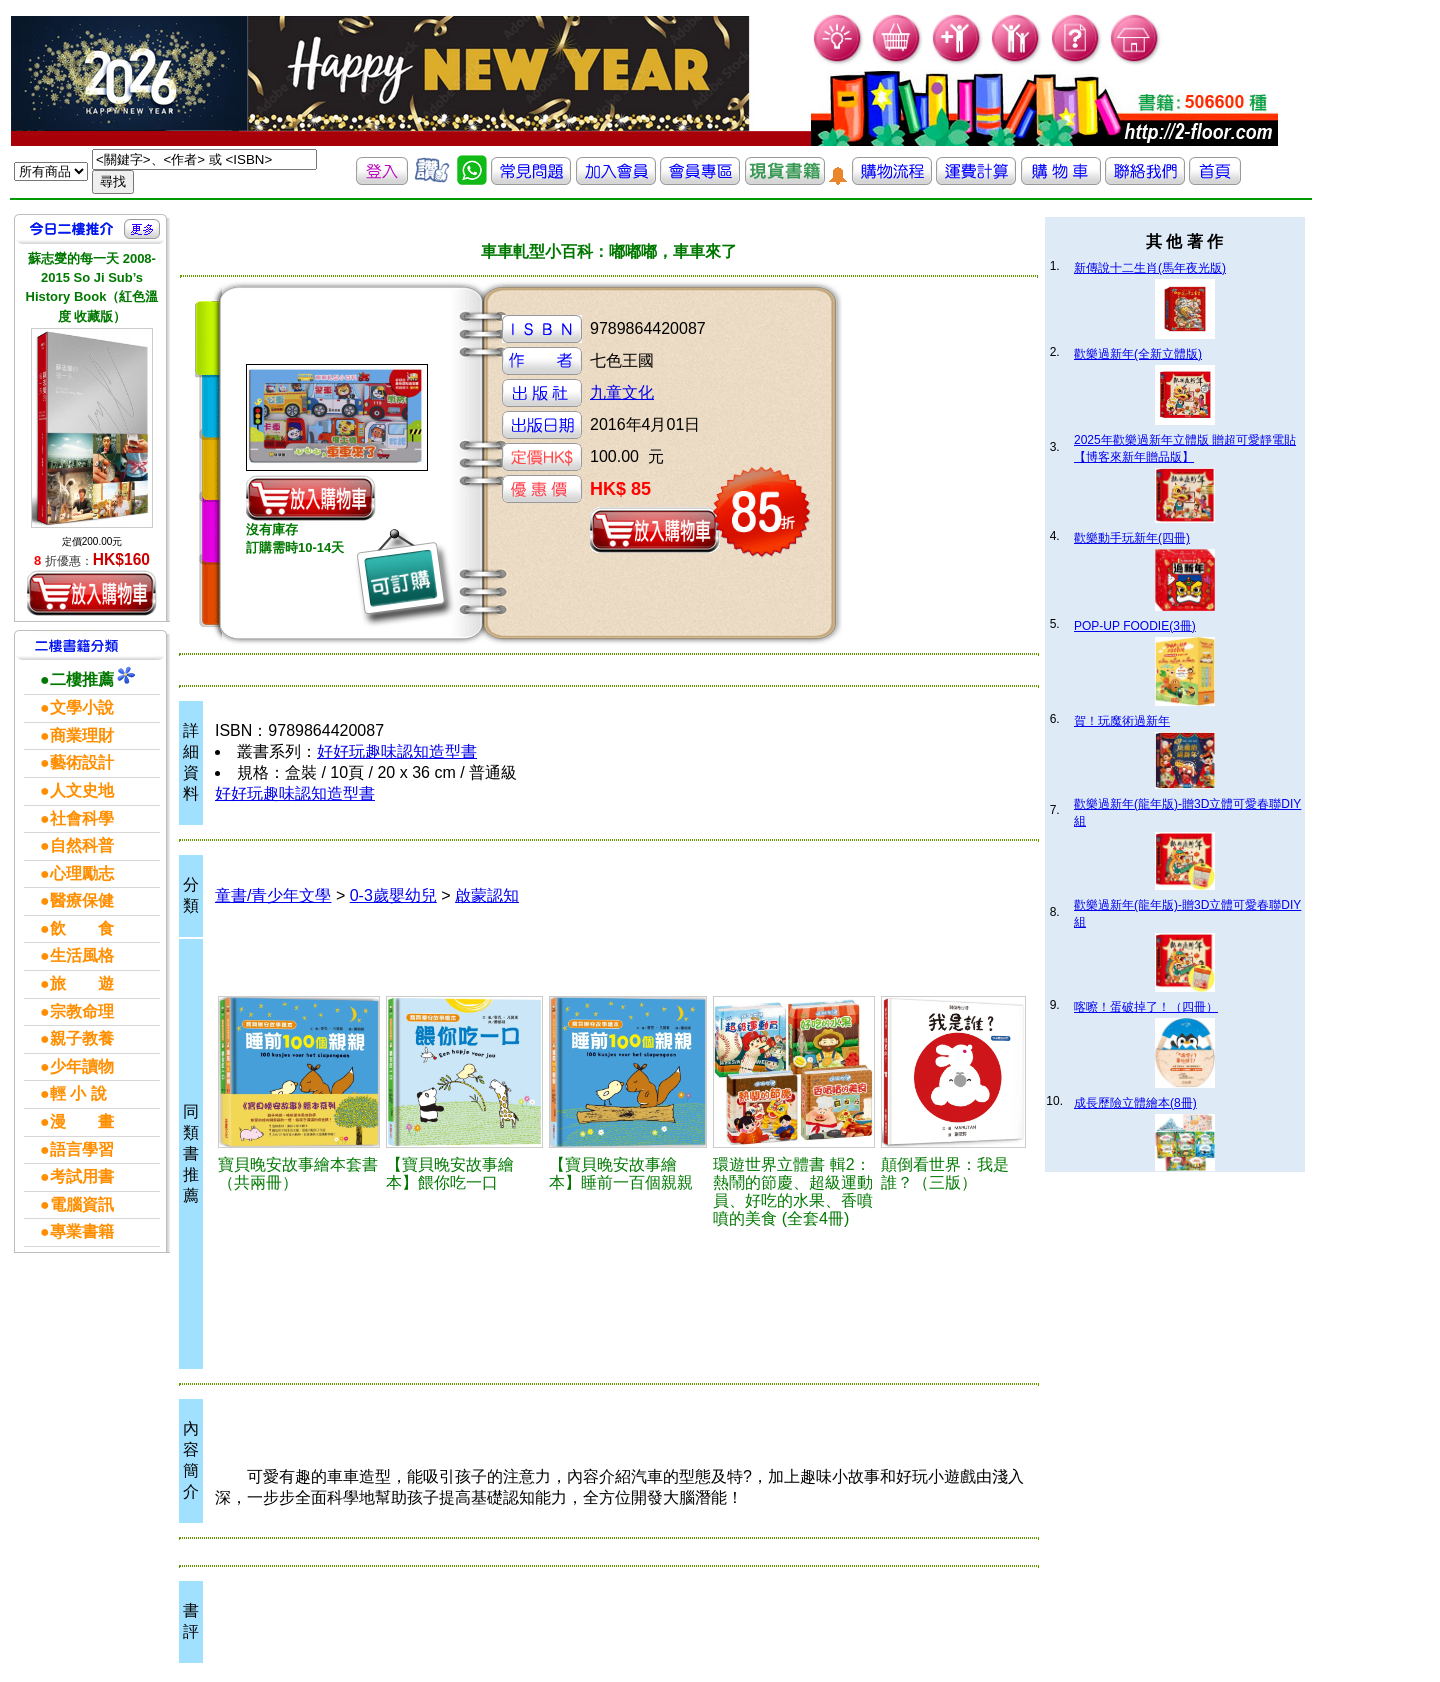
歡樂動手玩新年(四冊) (1132, 538)
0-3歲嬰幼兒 (393, 895)
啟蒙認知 (487, 895)
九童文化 (622, 392)
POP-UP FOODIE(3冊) (1135, 626)
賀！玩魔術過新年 (1122, 721)
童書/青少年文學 (273, 895)
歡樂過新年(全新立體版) (1138, 354)
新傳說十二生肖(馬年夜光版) (1150, 268)
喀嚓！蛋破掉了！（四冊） (1146, 1007)
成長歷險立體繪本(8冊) (1135, 1103)
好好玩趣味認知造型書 (397, 751)
